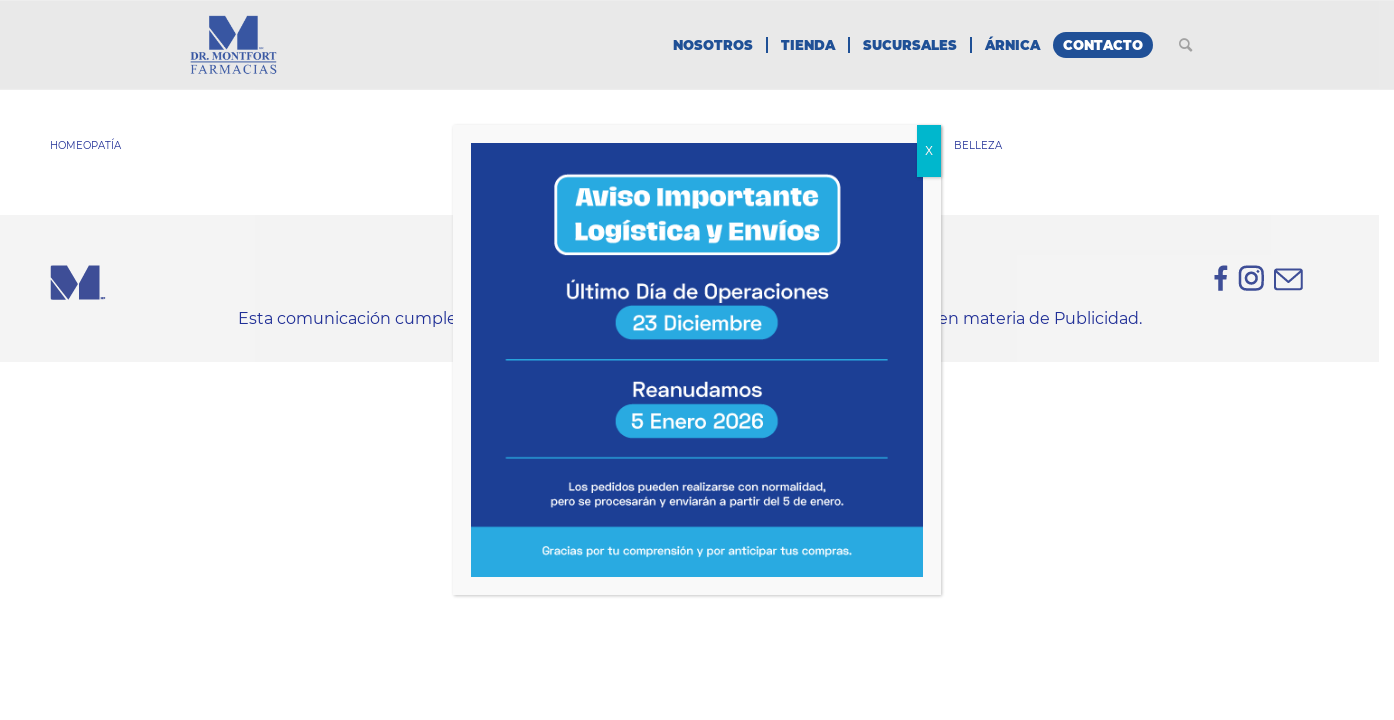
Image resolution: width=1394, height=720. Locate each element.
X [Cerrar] (929, 151)
